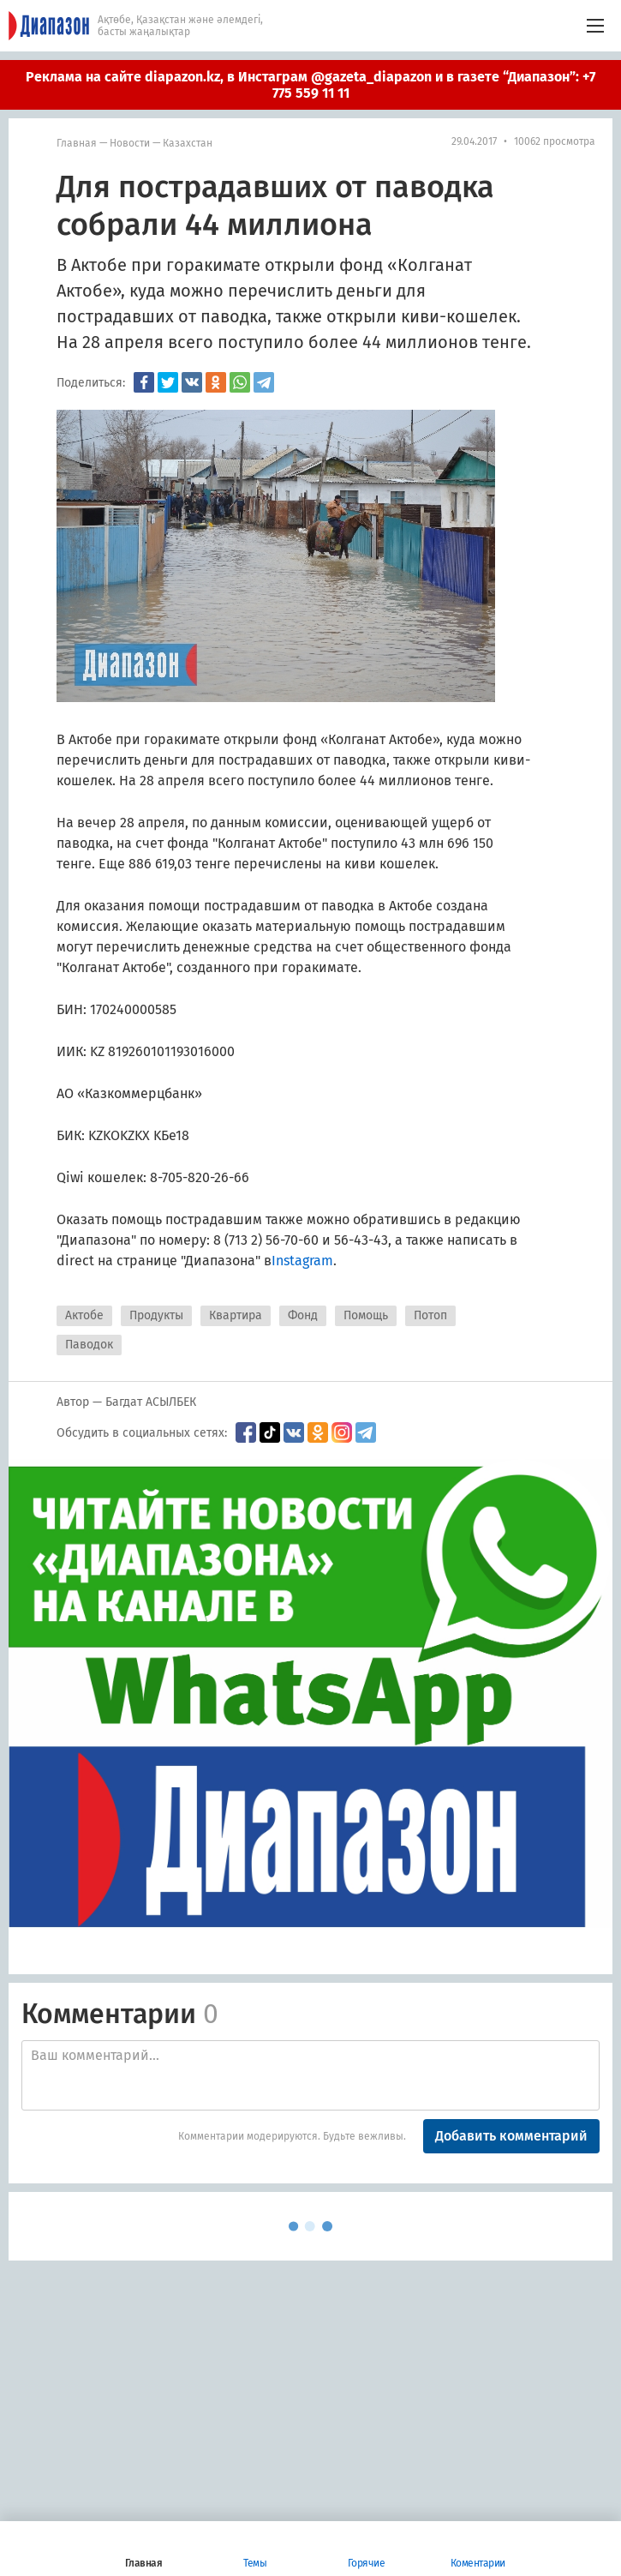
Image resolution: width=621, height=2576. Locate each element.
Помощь (365, 1315)
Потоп (430, 1315)
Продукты (156, 1315)
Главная (77, 143)
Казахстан (187, 143)
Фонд (303, 1315)
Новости (130, 143)
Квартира (235, 1315)
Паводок (89, 1344)
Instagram (302, 1260)
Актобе (84, 1315)
